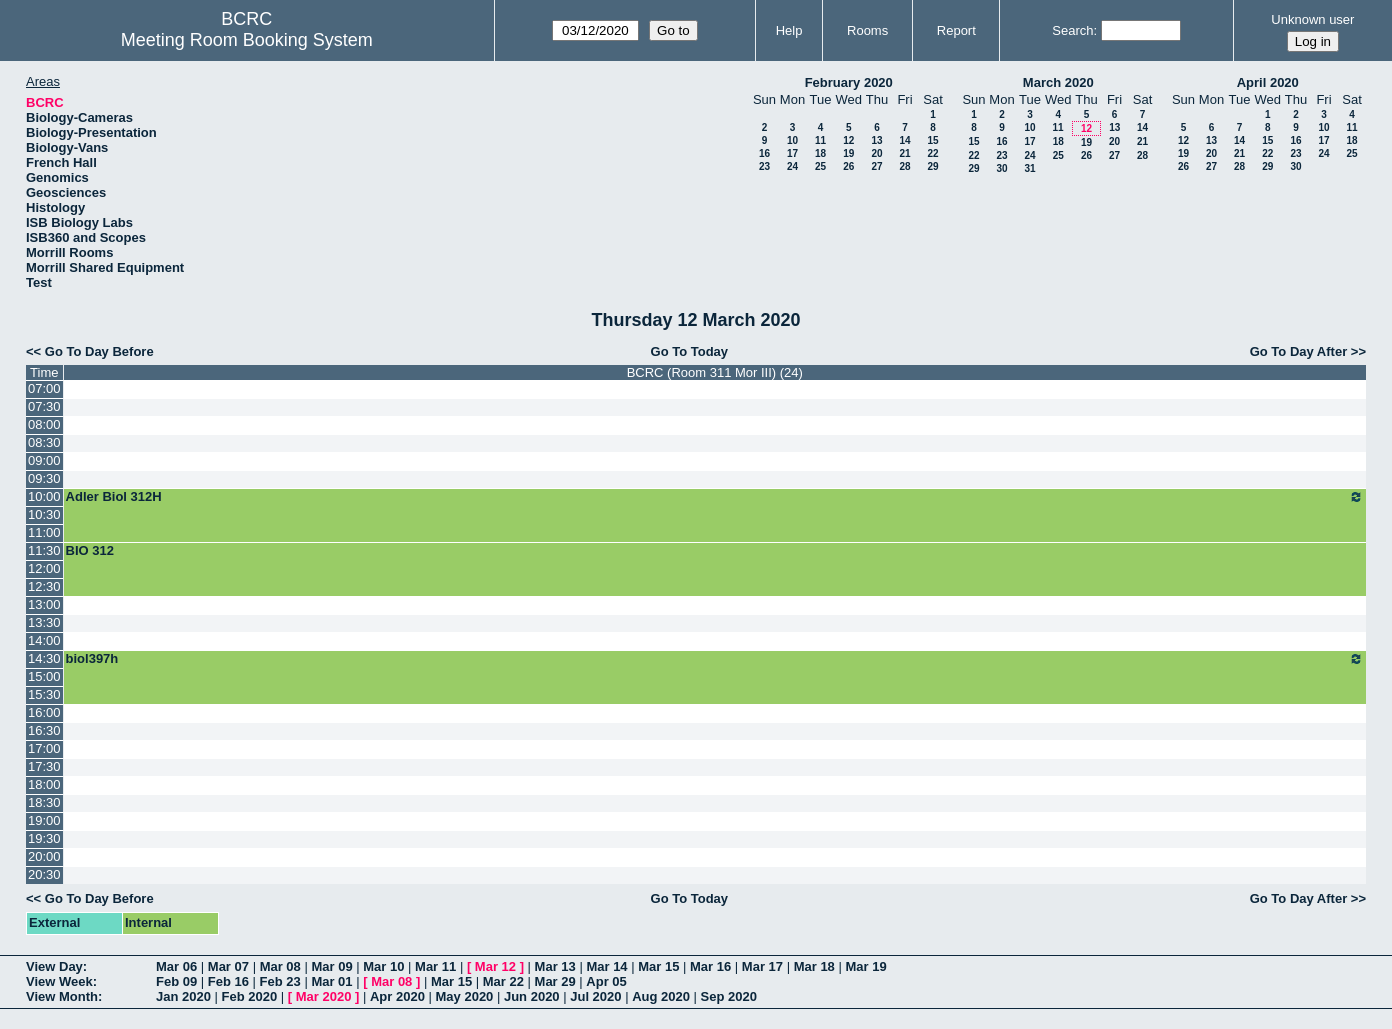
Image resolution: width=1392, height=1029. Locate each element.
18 (820, 153)
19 (848, 153)
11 (820, 140)
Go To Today (690, 351)
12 (848, 140)
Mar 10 (383, 966)
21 (904, 153)
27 (876, 166)
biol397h (715, 659)
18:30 (44, 802)
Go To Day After (1299, 351)
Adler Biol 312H (715, 497)
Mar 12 (495, 966)
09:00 (44, 460)
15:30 (44, 694)
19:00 (44, 820)
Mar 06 (176, 966)
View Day (54, 966)
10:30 (44, 514)
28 (904, 166)
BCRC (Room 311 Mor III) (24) (715, 372)
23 (764, 166)
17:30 (44, 766)
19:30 (44, 838)
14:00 (44, 640)
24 (792, 166)
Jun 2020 (532, 996)
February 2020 (849, 82)
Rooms (867, 30)
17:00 (44, 748)
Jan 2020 (183, 996)
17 (792, 153)
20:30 (44, 874)
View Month (62, 996)
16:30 (44, 730)
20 (876, 153)
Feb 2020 (250, 996)
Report (956, 30)
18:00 (44, 784)
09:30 (44, 478)
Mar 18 (814, 966)
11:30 (44, 550)
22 (932, 153)
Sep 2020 (729, 996)
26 (848, 166)
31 (1029, 168)
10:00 (44, 496)
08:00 (44, 424)
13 (876, 140)
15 (932, 140)
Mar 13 (555, 966)
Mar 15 (658, 966)
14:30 (44, 658)
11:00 (44, 532)
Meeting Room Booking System (247, 40)
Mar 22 (503, 981)
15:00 (44, 676)
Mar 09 (331, 966)
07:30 (44, 406)
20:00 (44, 856)
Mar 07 (228, 966)
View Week (59, 981)
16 (764, 153)
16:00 (44, 712)
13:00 (44, 604)
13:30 (44, 622)
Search (1072, 30)
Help (789, 30)
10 (792, 140)
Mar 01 (331, 981)
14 (904, 140)
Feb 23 (280, 981)
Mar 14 (606, 966)
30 (1001, 168)
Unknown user (1312, 19)
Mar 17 (762, 966)
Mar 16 (710, 966)
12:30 (44, 586)
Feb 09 (176, 981)
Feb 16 (228, 981)
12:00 (44, 568)
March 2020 (1058, 82)
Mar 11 (435, 966)
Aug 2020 (661, 996)
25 (820, 166)
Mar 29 (555, 981)
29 (932, 166)
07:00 (44, 388)
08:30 (44, 442)
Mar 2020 (324, 996)
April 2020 (1268, 82)
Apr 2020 (397, 996)
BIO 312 (90, 550)
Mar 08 (280, 966)
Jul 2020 (595, 996)
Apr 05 (606, 981)
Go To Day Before (99, 351)
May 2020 (465, 996)
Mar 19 (865, 966)
